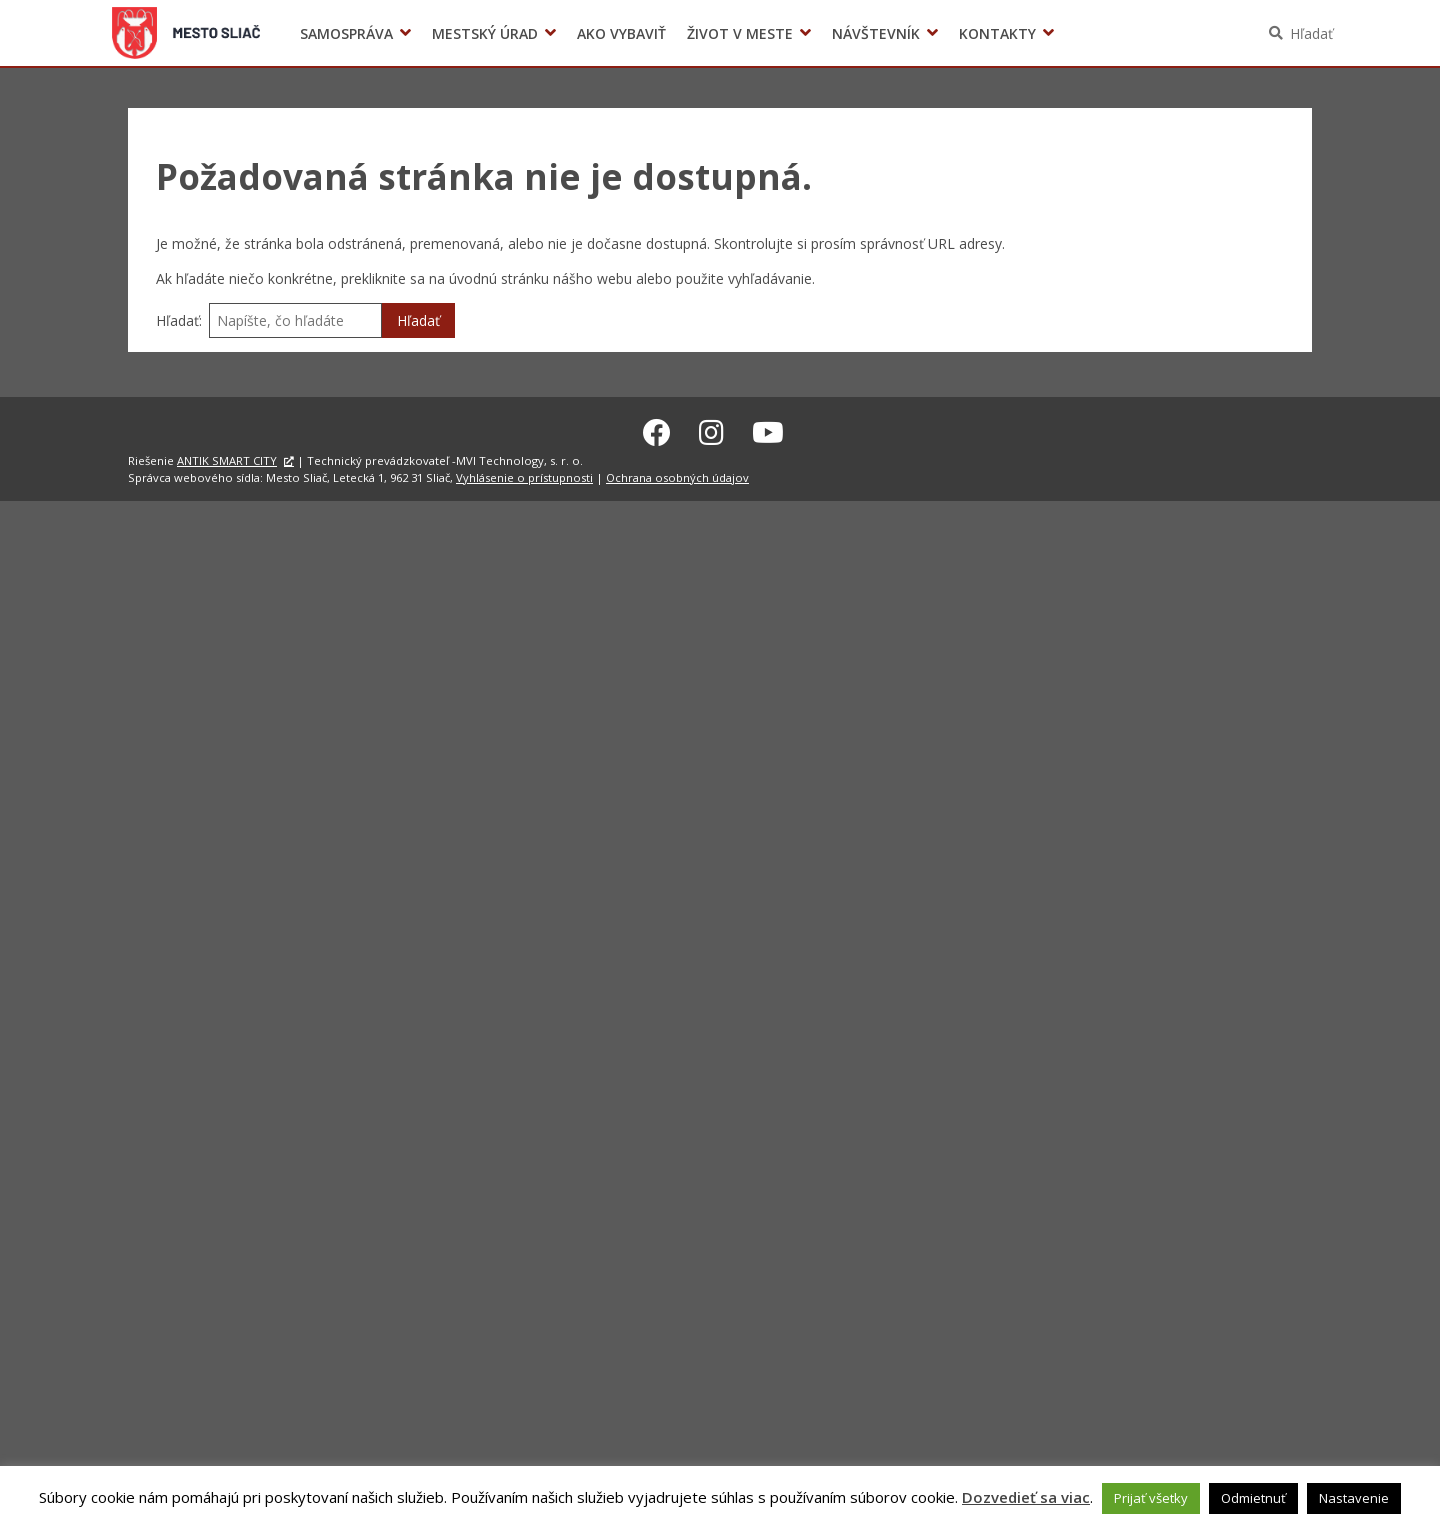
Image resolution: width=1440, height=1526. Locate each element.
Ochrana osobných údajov (677, 474)
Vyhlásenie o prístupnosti (524, 474)
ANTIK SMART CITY (227, 457)
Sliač (186, 33)
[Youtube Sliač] (768, 429)
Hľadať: (179, 320)
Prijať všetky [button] (1151, 1498)
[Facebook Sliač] (657, 429)
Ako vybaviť (621, 33)
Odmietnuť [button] (1253, 1498)
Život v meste (740, 33)
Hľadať (1311, 33)
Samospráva (346, 33)
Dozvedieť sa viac (1026, 1497)
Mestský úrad (485, 33)
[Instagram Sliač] (711, 429)
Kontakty (997, 33)
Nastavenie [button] (1354, 1498)
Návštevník (876, 33)
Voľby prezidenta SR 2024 (1088, 33)
